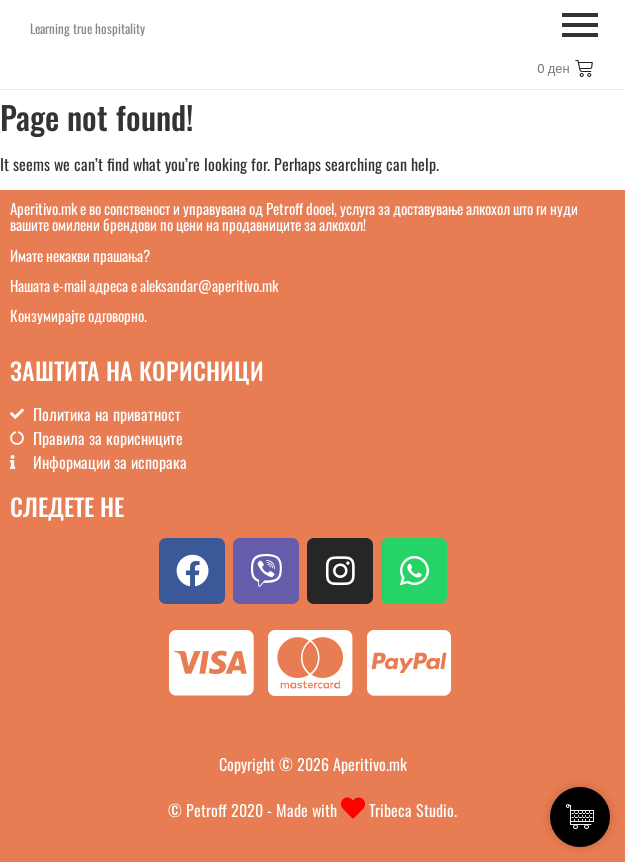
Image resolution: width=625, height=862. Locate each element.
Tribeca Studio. (411, 810)
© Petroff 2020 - (222, 810)
